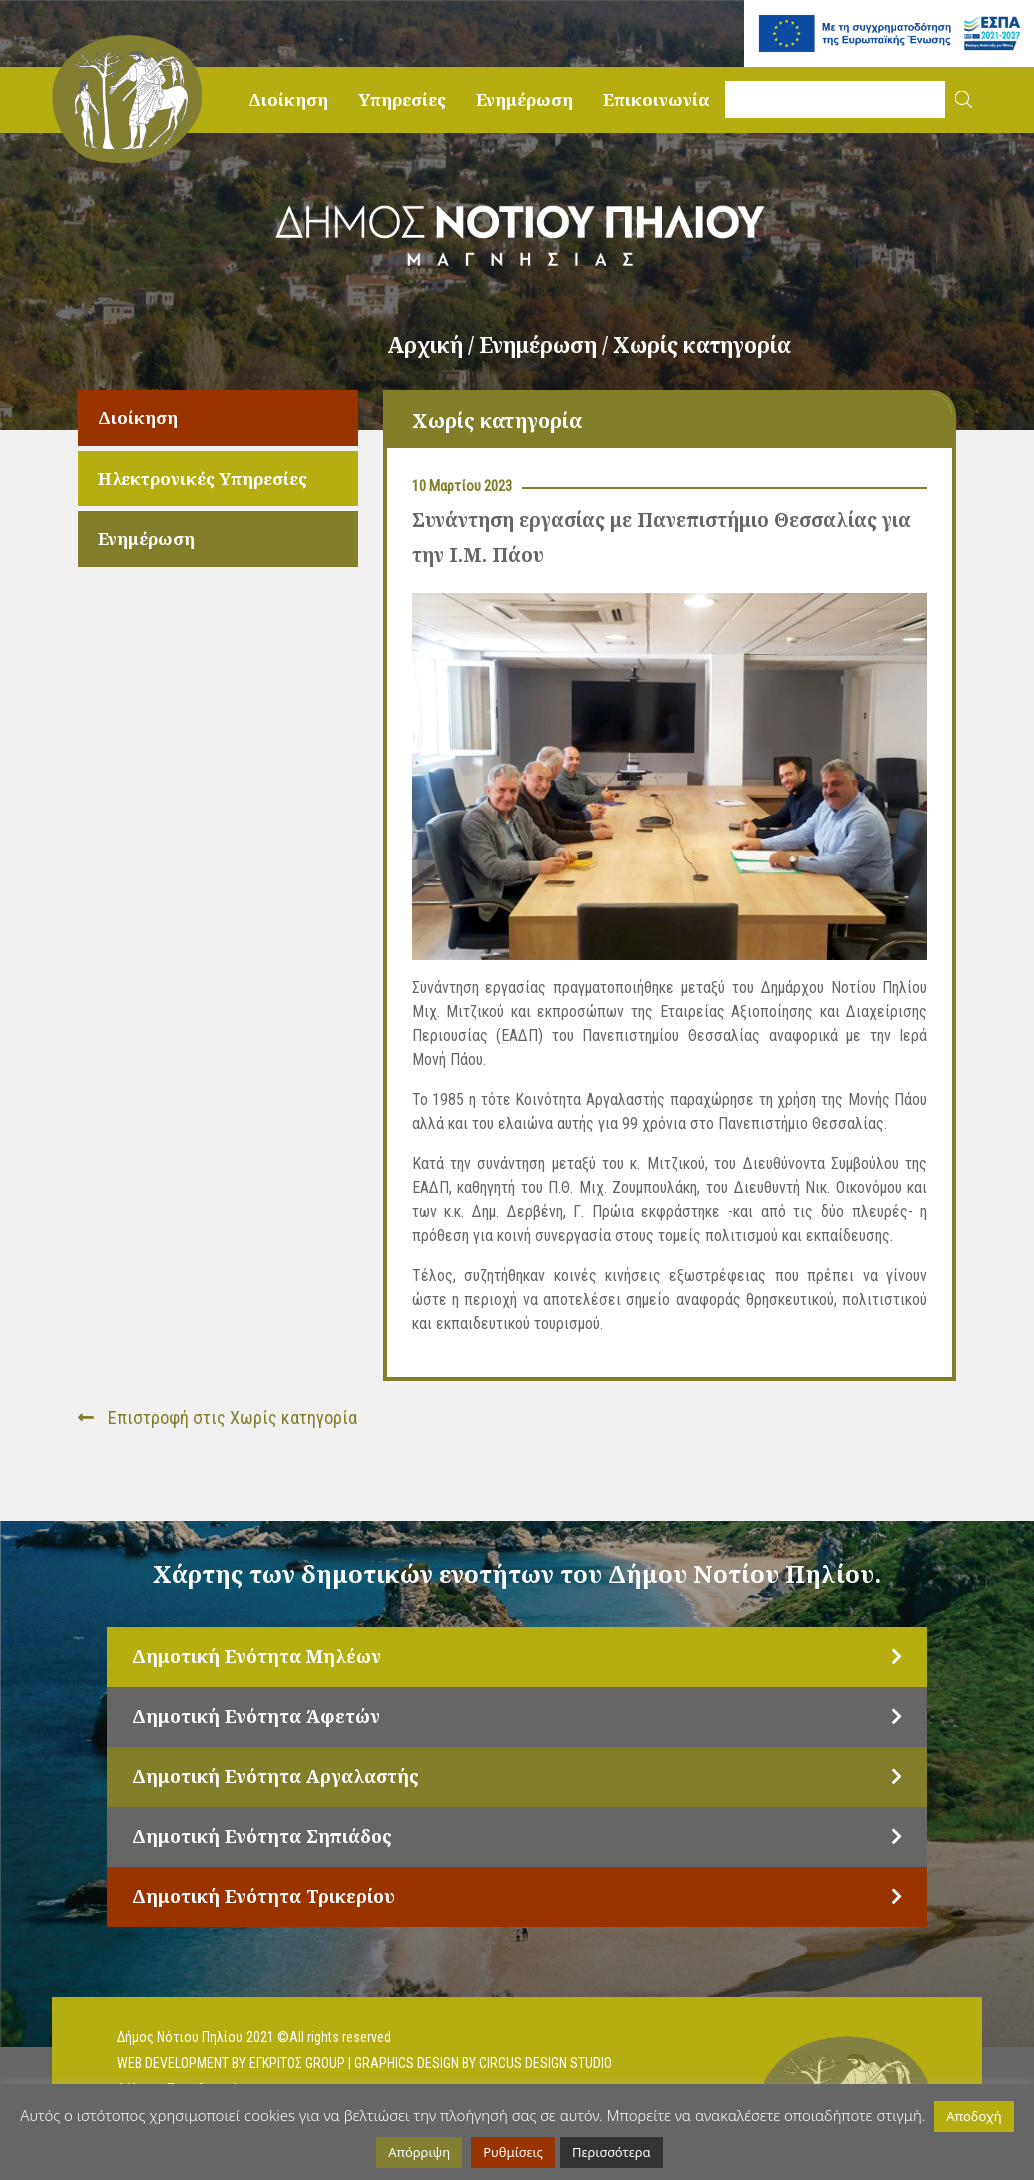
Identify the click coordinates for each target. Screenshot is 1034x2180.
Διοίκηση (288, 99)
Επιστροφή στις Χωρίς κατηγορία (217, 1417)
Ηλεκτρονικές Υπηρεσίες (202, 478)
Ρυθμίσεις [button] (513, 2152)
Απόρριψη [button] (419, 2152)
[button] (963, 99)
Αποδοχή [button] (973, 2116)
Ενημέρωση (524, 99)
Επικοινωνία (656, 99)
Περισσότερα (611, 2152)
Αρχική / (433, 345)
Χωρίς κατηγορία (702, 345)
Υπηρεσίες (402, 99)
